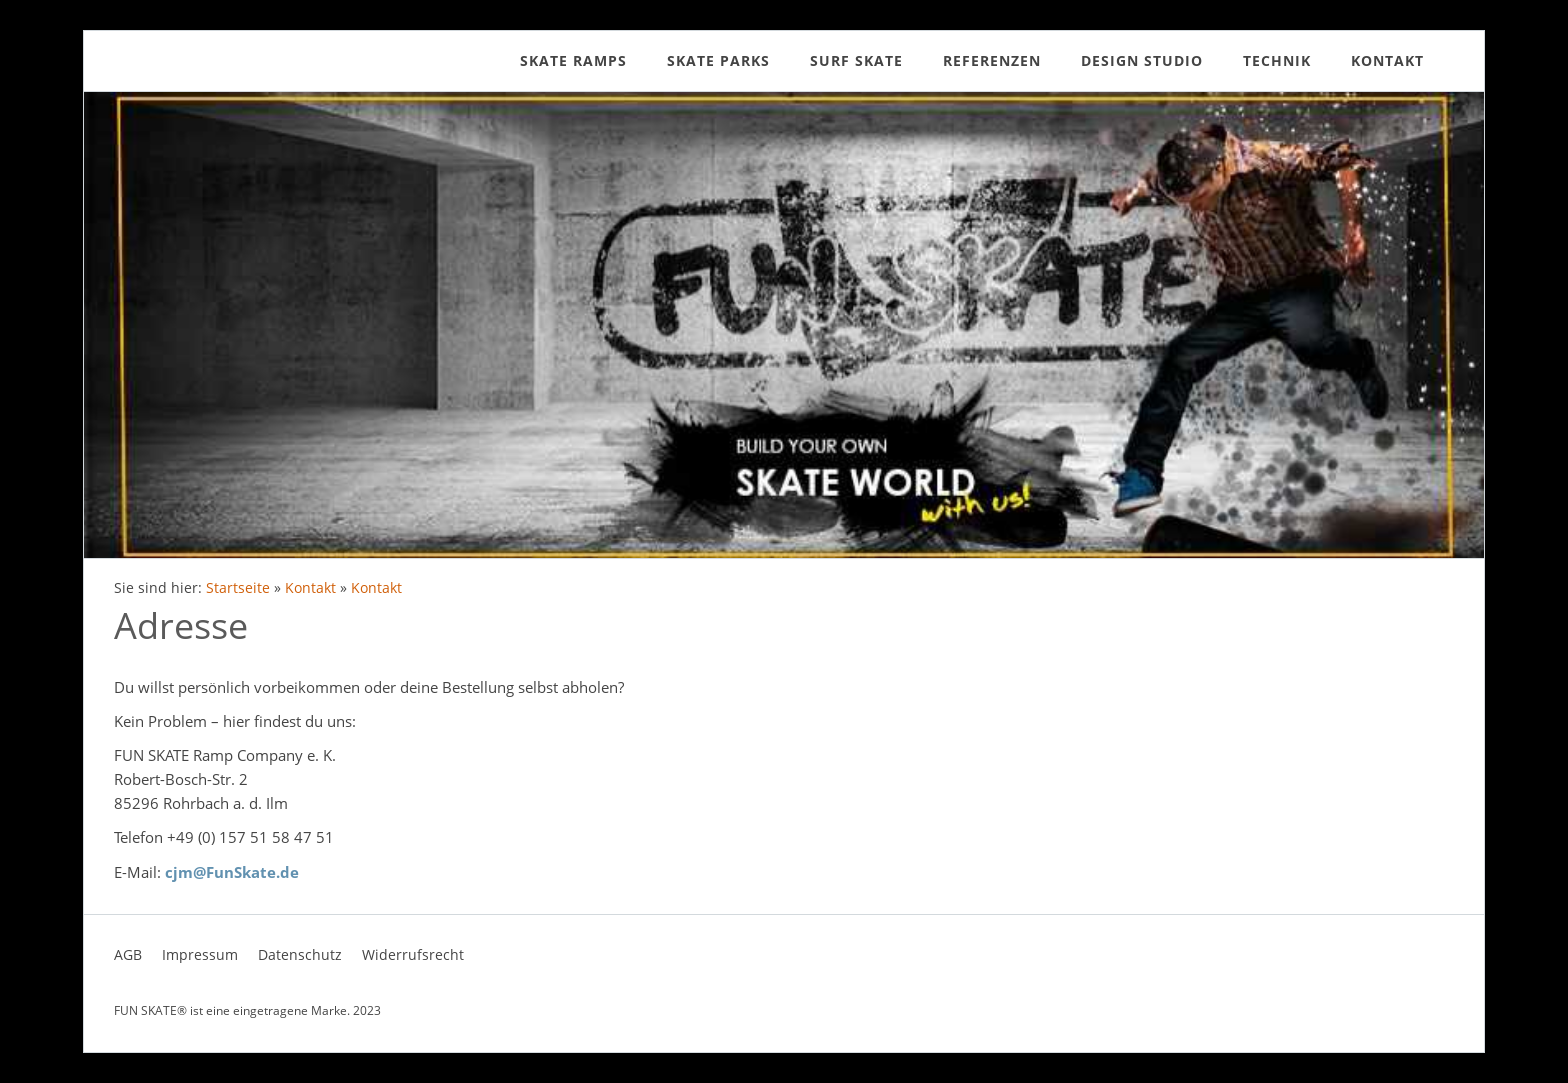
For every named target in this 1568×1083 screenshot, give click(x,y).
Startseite (238, 588)
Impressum (200, 954)
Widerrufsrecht (413, 954)
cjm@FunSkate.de (232, 872)
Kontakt (310, 588)
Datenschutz (300, 954)
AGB (128, 954)
